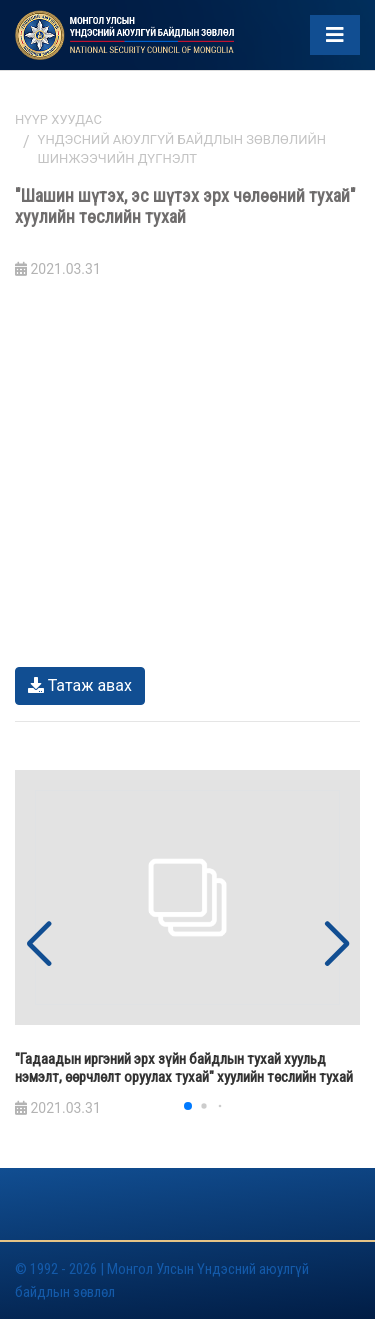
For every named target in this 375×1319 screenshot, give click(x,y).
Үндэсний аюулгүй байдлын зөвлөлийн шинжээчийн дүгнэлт (182, 149)
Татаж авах (80, 685)
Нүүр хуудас (58, 119)
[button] (336, 945)
